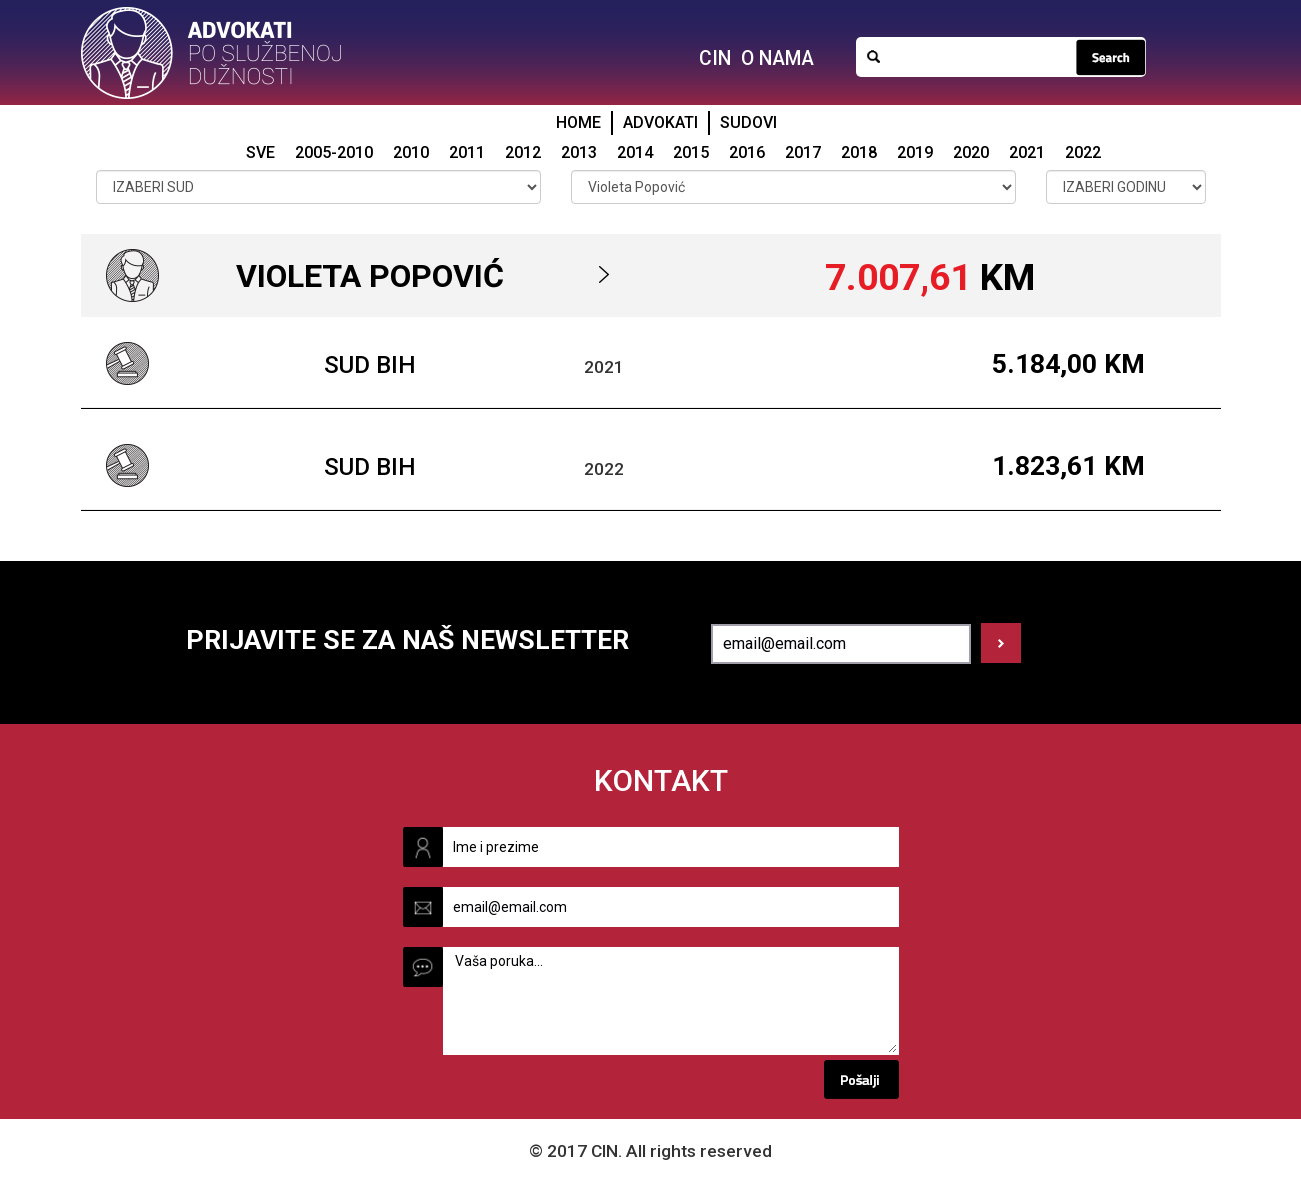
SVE (260, 152)
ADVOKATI (660, 122)
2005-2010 (334, 152)
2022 (1083, 152)
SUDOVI (748, 122)
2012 (523, 152)
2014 (635, 152)
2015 (691, 152)
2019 (915, 152)
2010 (411, 152)
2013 (579, 152)
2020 (971, 152)
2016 (747, 152)
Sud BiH (370, 365)
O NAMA (777, 58)
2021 (1027, 152)
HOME (578, 122)
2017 (803, 152)
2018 (859, 152)
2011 (467, 152)
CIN (715, 58)
